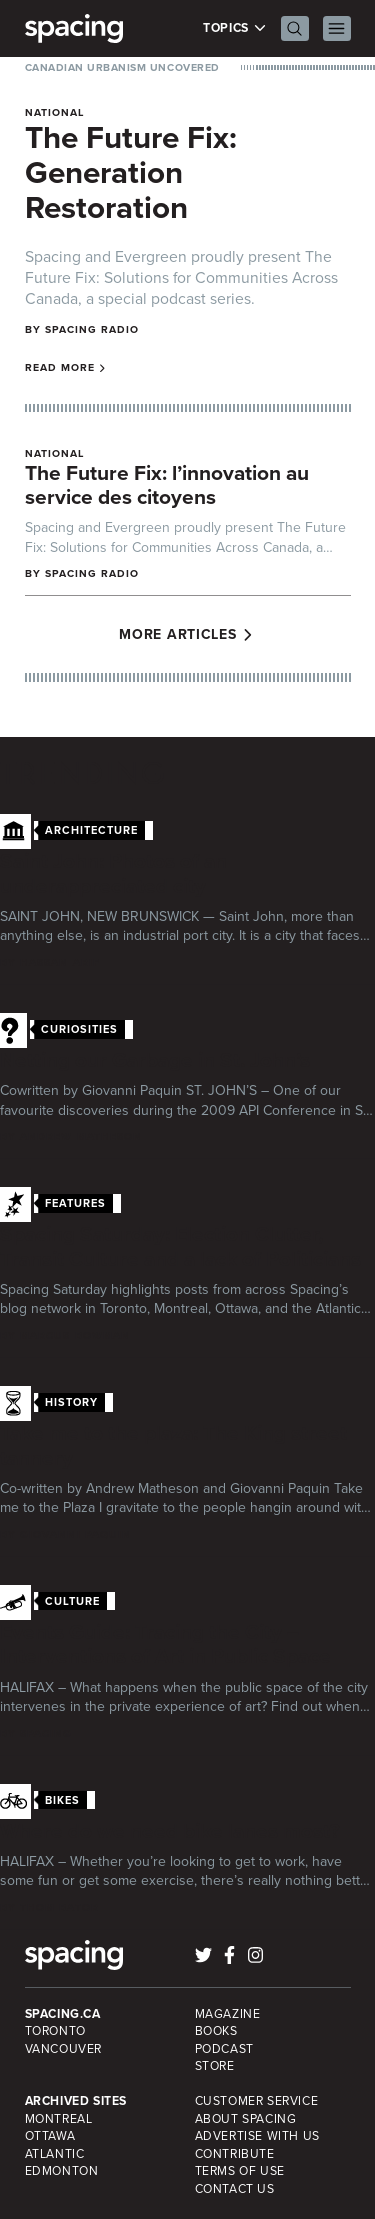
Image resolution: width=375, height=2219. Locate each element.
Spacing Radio (92, 329)
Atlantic (55, 2154)
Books (216, 2031)
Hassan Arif (60, 962)
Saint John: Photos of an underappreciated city (113, 873)
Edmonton (62, 2171)
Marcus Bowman (75, 1335)
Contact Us (235, 2189)
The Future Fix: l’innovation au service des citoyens (167, 485)
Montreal (59, 2119)
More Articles (187, 634)
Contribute (235, 2154)
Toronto (55, 2031)
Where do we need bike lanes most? (170, 1830)
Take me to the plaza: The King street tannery (173, 1445)
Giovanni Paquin (75, 1534)
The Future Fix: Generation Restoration (131, 172)
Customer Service (257, 2101)
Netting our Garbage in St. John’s (155, 1059)
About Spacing (246, 2119)
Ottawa (50, 2136)
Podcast (224, 2049)
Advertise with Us (257, 2136)
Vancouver (64, 2049)
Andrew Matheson (81, 1136)
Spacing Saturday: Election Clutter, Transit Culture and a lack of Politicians (180, 1246)
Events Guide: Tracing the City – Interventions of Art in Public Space (165, 1644)
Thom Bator (59, 1907)
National (54, 113)
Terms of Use (240, 2171)
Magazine (228, 2014)
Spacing (46, 1733)
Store (215, 2066)
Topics (234, 28)
